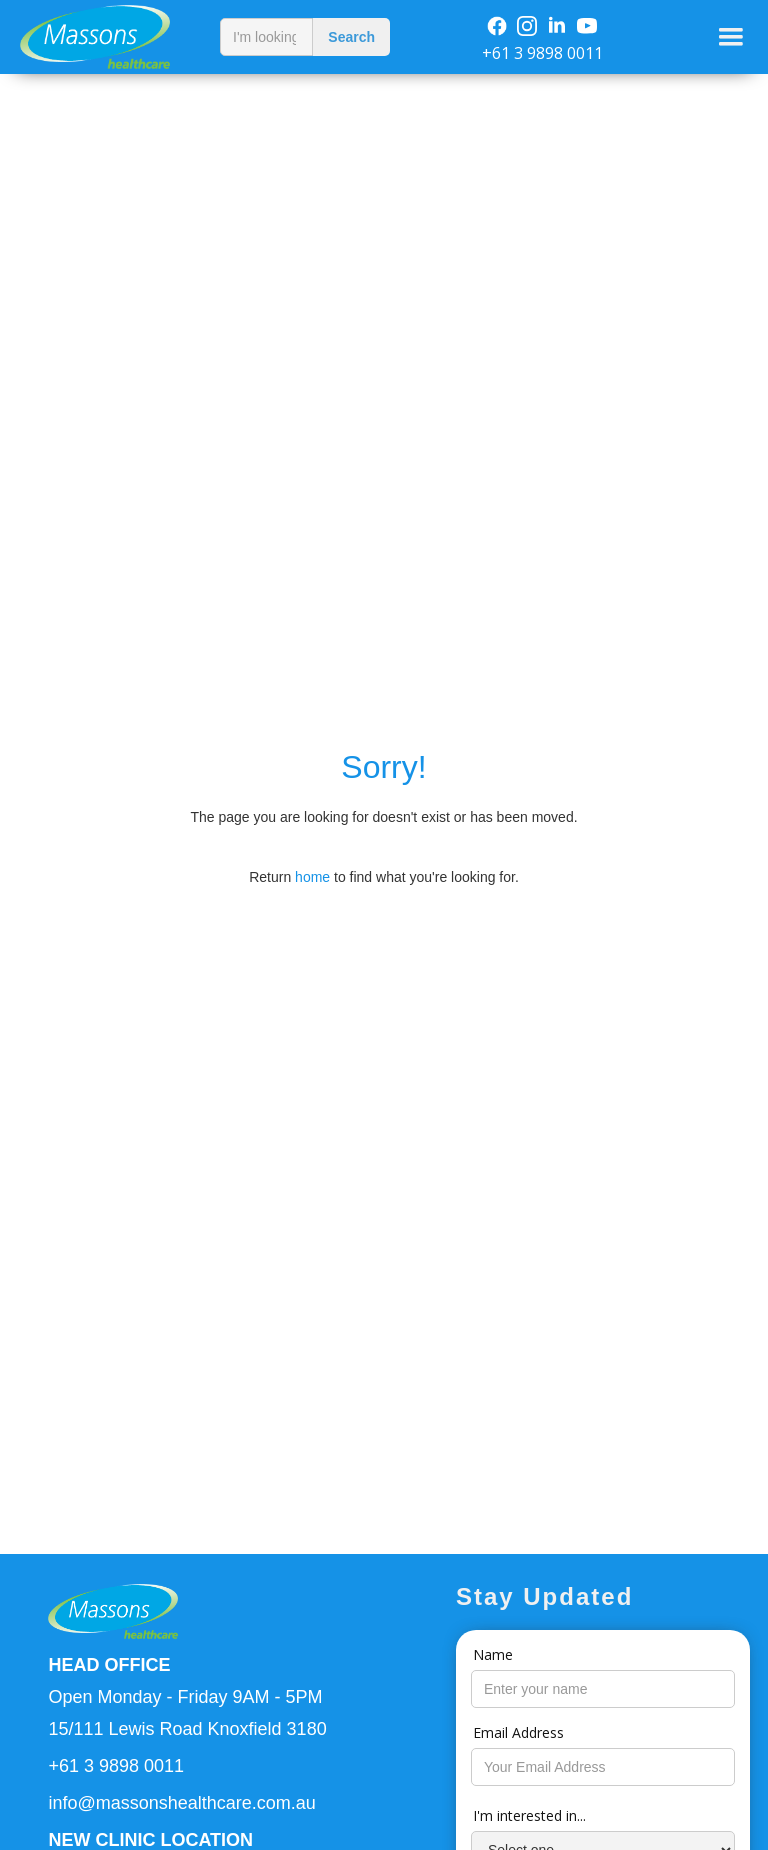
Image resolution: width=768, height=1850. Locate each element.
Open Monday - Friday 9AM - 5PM (185, 1697)
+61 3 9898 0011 (542, 53)
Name (493, 1654)
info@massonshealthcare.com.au (181, 1803)
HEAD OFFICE (109, 1665)
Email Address (518, 1732)
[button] (731, 37)
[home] (105, 37)
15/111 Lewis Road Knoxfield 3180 (187, 1729)
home (312, 877)
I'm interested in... (529, 1815)
